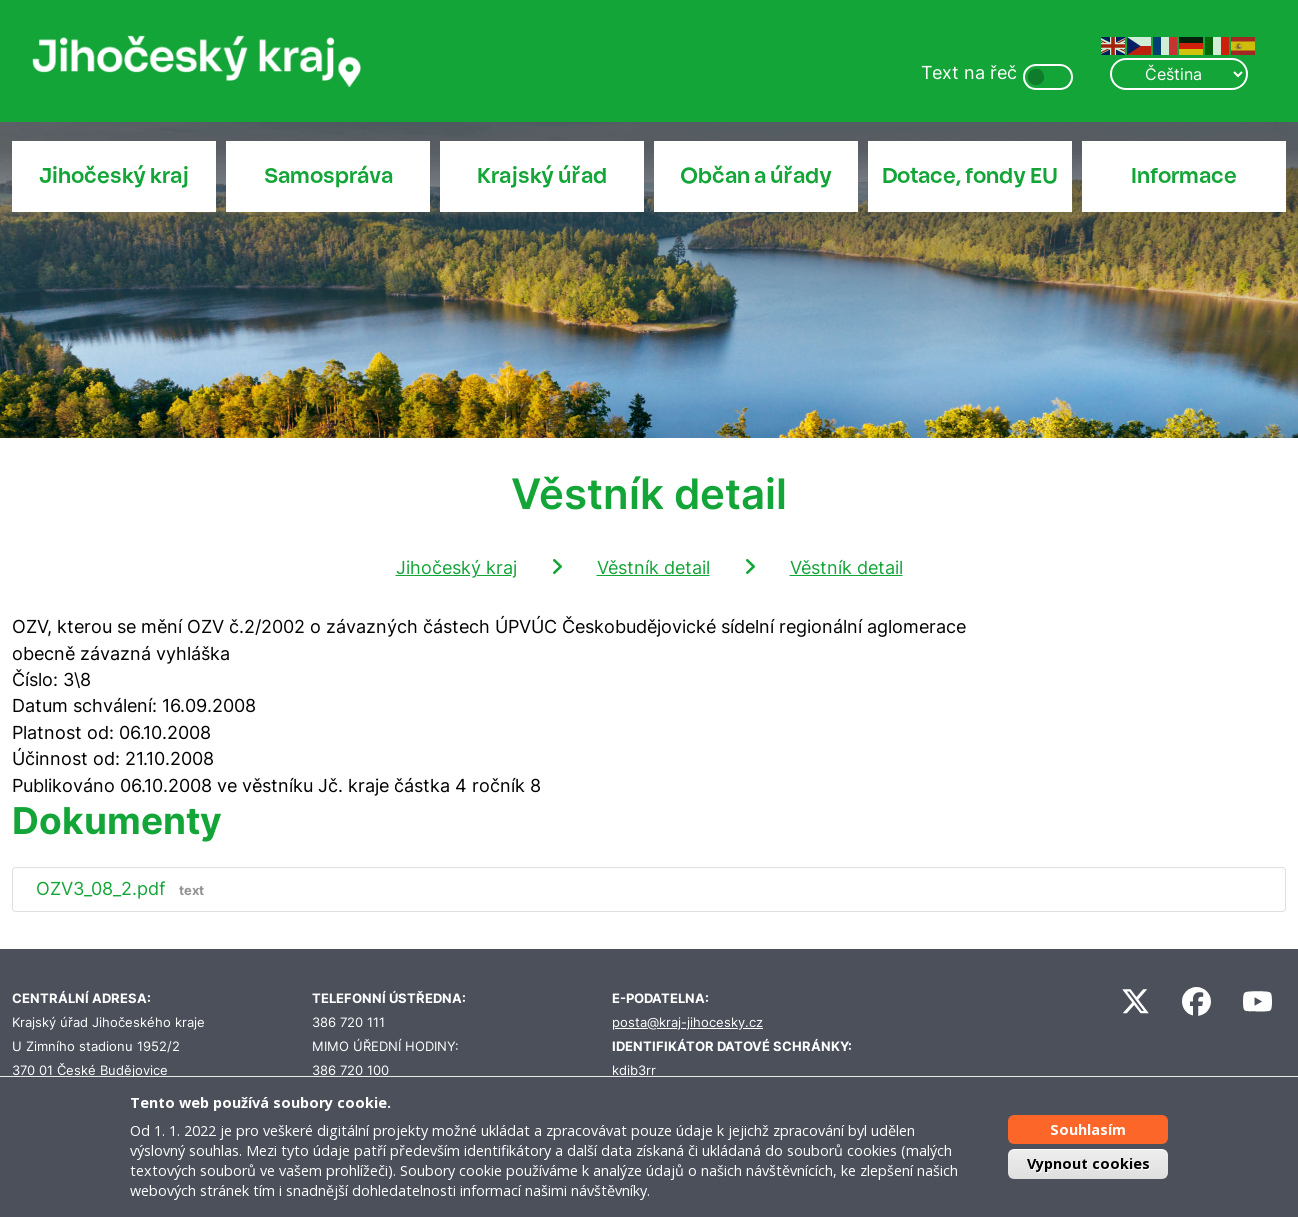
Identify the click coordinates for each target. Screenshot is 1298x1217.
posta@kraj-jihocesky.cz (687, 1022)
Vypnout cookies (1088, 1163)
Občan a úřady (756, 176)
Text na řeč (969, 72)
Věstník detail (653, 567)
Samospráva (328, 176)
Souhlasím (1088, 1129)
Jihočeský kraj (114, 176)
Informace (1184, 176)
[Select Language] (1179, 74)
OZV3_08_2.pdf (124, 888)
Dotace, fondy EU (970, 176)
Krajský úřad (542, 176)
